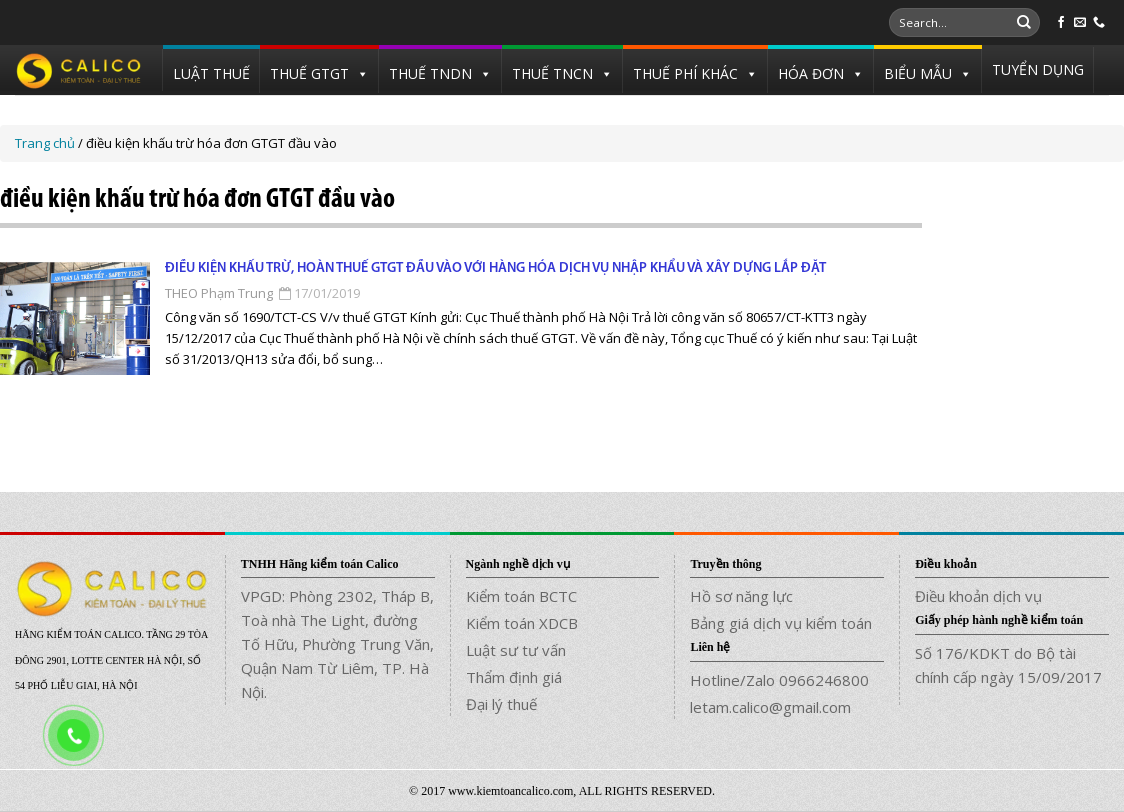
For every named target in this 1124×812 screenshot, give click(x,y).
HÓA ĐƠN (811, 73)
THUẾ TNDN (430, 73)
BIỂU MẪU (918, 73)
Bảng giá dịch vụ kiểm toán (781, 623)
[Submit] (1024, 23)
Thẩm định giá (514, 677)
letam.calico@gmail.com (770, 707)
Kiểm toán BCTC (521, 596)
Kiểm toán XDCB (522, 623)
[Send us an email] (1080, 23)
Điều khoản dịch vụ (978, 596)
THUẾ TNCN (552, 73)
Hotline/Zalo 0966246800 (779, 680)
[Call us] (1099, 23)
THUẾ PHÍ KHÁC (685, 73)
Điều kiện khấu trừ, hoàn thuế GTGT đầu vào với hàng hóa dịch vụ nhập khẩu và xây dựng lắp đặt (495, 268)
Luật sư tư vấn (516, 650)
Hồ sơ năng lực (741, 596)
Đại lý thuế (501, 704)
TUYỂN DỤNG (1038, 69)
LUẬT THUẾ (211, 73)
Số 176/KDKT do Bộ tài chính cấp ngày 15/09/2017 (1008, 665)
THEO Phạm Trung (219, 293)
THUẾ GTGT (309, 73)
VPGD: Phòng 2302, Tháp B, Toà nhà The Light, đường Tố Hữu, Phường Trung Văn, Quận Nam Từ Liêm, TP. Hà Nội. (337, 644)
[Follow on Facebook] (1061, 23)
